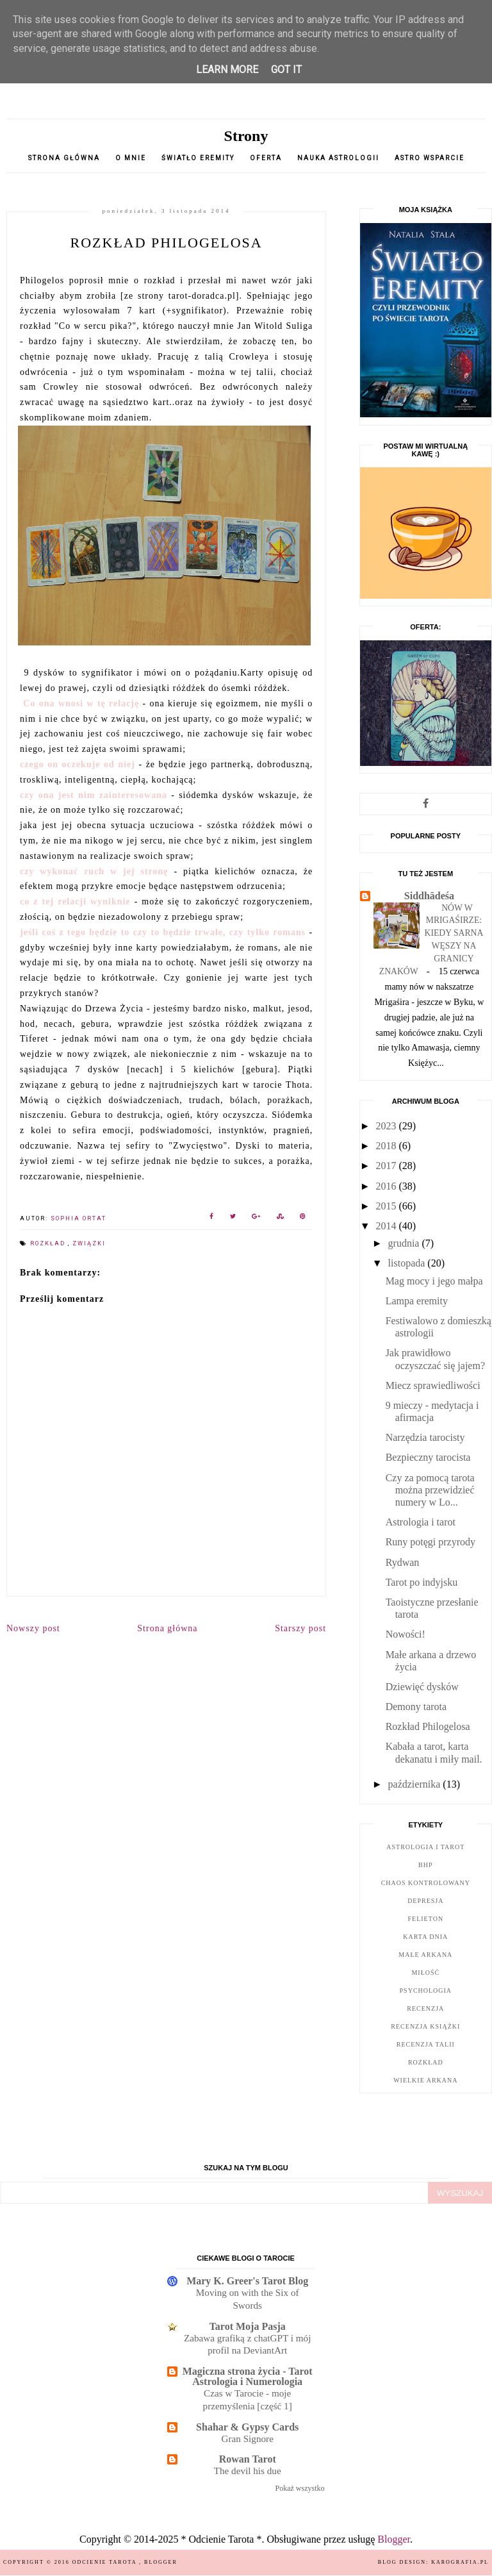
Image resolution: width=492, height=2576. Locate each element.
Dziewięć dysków (422, 1686)
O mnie (130, 158)
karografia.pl (460, 2562)
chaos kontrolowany (425, 1882)
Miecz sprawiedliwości (433, 1385)
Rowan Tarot (247, 2459)
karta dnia (425, 1936)
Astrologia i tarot (420, 1522)
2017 (386, 1165)
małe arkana (425, 1954)
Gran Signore (247, 2438)
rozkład (49, 1243)
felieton (426, 1918)
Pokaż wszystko (300, 2488)
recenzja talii (426, 2044)
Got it (286, 69)
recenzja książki (425, 2026)
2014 (386, 1225)
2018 (386, 1145)
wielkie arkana (425, 2080)
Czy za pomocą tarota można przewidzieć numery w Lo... (430, 1490)
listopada (408, 1263)
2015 (386, 1206)
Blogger (393, 2539)
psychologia (426, 1990)
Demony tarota (416, 1706)
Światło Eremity (197, 158)
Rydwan (403, 1562)
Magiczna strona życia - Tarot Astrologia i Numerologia (248, 2376)
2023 (386, 1125)
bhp (425, 1864)
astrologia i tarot (425, 1846)
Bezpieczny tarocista (428, 1457)
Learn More (227, 69)
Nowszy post (33, 1628)
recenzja (425, 2008)
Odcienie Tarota (105, 2562)
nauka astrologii (338, 158)
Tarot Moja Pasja (247, 2326)
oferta (266, 158)
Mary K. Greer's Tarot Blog (247, 2280)
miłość (425, 1972)
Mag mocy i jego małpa (434, 1281)
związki (89, 1243)
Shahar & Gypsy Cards (247, 2427)
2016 (386, 1186)
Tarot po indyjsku (422, 1582)
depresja (425, 1900)
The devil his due (247, 2470)
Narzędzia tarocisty (425, 1437)
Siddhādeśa (429, 895)
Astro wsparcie (429, 158)
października (415, 1784)
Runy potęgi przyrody (430, 1541)
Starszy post (300, 1628)
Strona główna (64, 158)
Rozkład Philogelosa (428, 1726)
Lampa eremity (417, 1300)
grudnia (405, 1243)
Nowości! (405, 1634)
